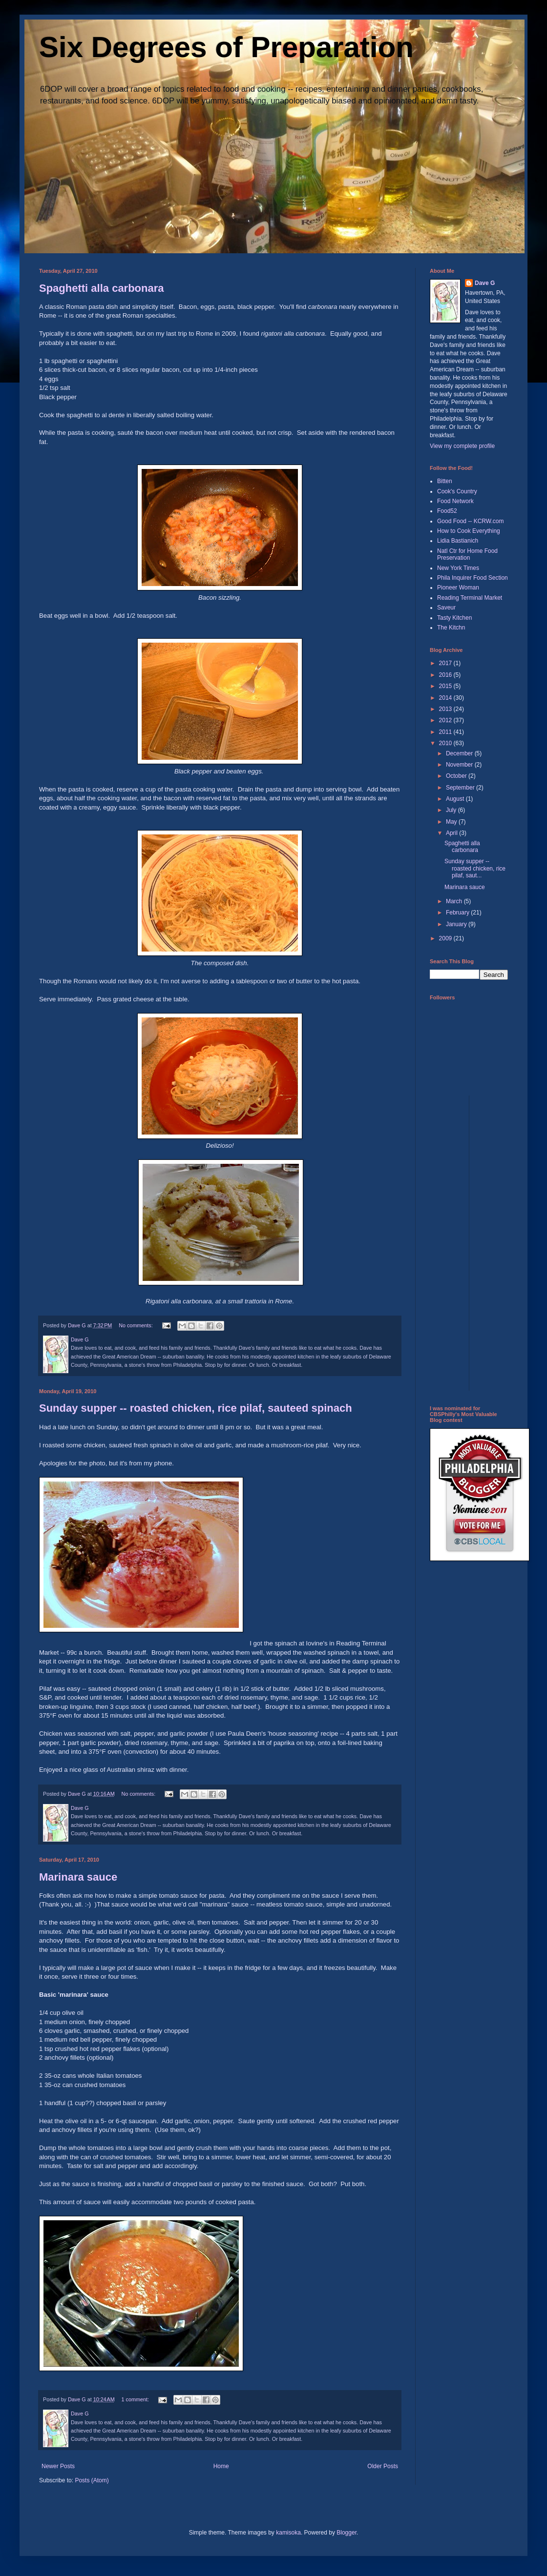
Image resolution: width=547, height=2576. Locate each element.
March (455, 901)
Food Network (455, 501)
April (452, 833)
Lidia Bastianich (457, 540)
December (460, 753)
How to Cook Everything (468, 530)
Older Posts (382, 2466)
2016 (446, 674)
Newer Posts (58, 2466)
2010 (446, 743)
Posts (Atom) (91, 2480)
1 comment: (136, 2399)
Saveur (446, 607)
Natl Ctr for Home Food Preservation (467, 554)
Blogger (347, 2532)
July (452, 810)
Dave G (485, 283)
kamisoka (288, 2532)
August (456, 798)
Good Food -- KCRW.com (470, 521)
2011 (446, 732)
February (458, 912)
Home (221, 2466)
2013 (446, 709)
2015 (446, 686)
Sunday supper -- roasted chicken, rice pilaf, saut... (474, 868)
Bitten (444, 481)
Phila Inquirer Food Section (472, 577)
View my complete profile (462, 446)
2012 (446, 720)
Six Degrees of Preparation (226, 47)
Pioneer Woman (458, 587)
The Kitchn (451, 627)
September (461, 787)
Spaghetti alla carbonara (101, 288)
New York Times (458, 568)
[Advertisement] (469, 1241)
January (457, 924)
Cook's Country (457, 491)
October (457, 775)
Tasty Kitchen (454, 617)
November (460, 764)
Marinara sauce (78, 1877)
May (452, 821)
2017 (446, 663)
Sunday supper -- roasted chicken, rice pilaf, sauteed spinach (195, 1408)
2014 (446, 697)
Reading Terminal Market (469, 597)
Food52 (447, 510)
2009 (446, 938)
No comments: (136, 1325)
